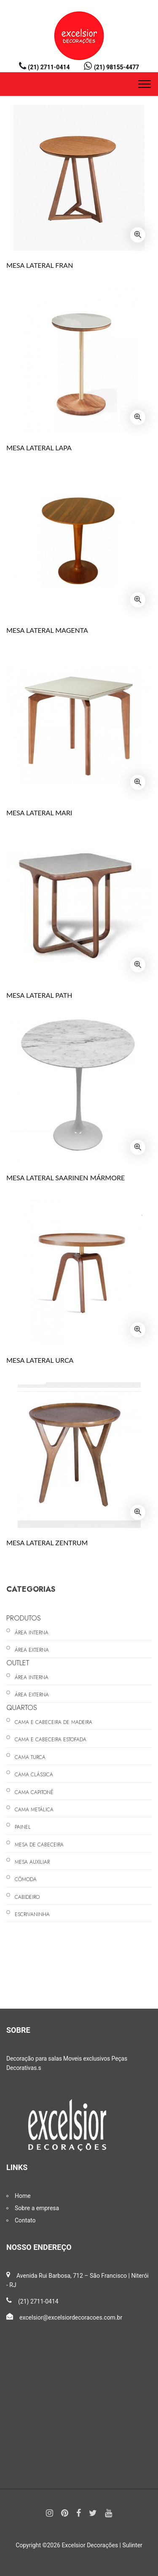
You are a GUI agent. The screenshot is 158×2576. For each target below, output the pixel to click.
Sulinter (132, 2545)
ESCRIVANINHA (32, 1914)
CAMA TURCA (30, 1757)
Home (23, 2195)
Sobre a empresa (37, 2208)
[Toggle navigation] (144, 84)
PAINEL (23, 1827)
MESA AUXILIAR (32, 1862)
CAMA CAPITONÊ (34, 1792)
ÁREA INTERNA (31, 1633)
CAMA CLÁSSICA (34, 1774)
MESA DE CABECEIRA (39, 1845)
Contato (25, 2220)
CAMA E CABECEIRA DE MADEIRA (53, 1722)
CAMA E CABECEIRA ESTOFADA (50, 1739)
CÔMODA (26, 1879)
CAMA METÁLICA (34, 1810)
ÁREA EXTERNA (32, 1650)
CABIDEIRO (27, 1897)
